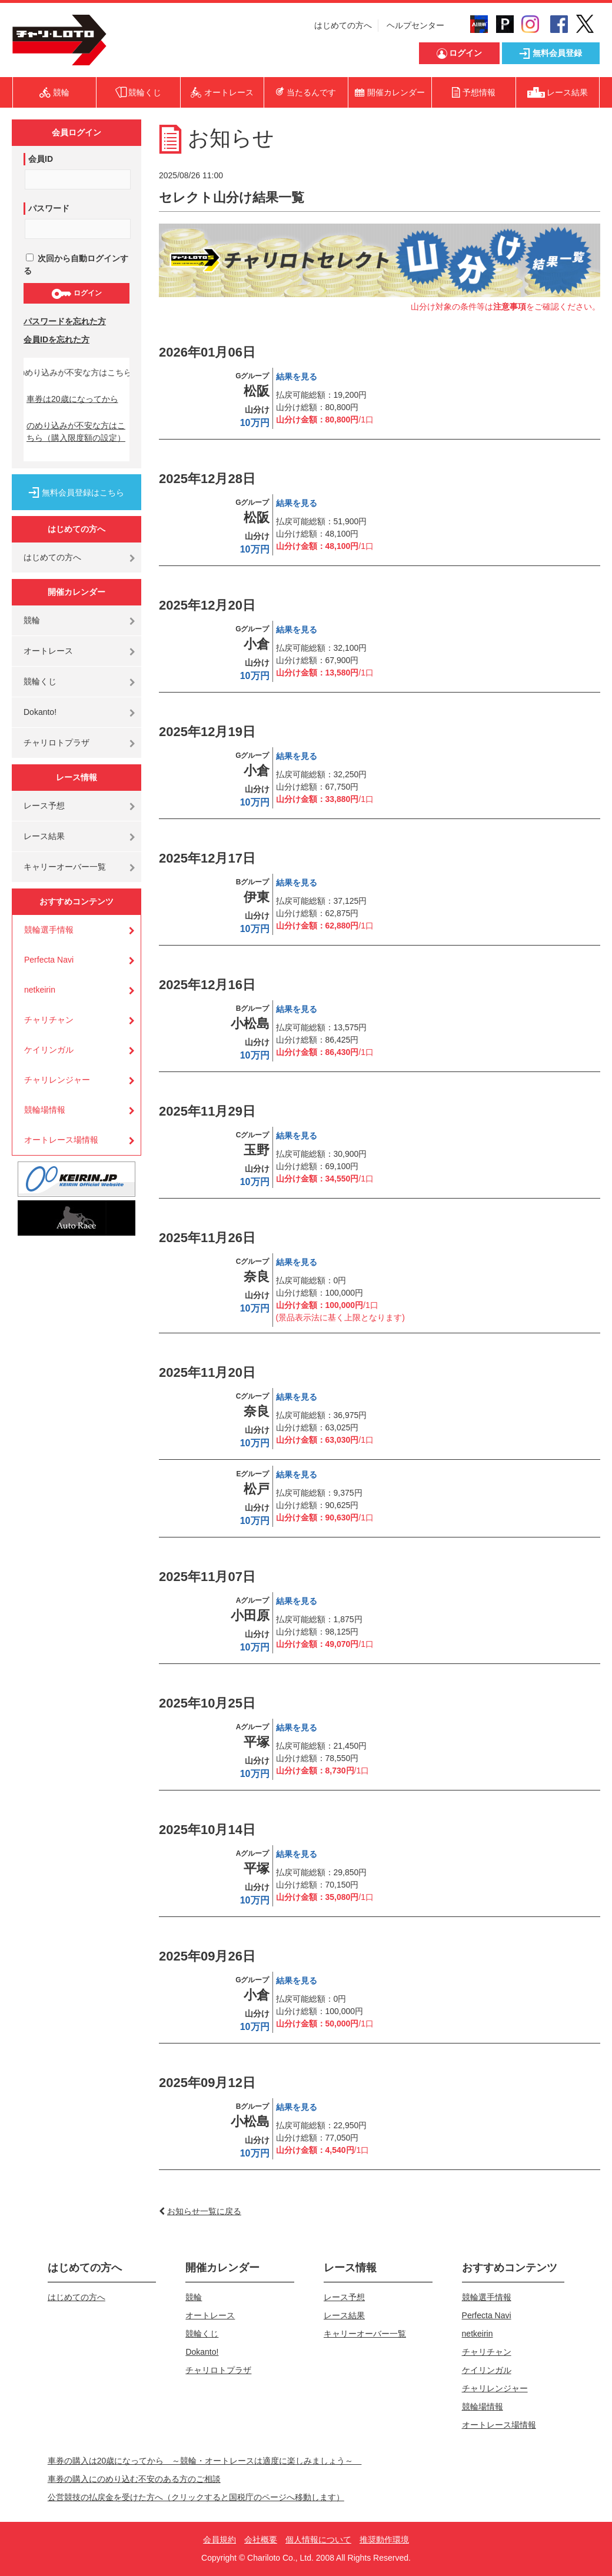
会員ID (40, 159)
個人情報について (318, 2539)
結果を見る (296, 376)
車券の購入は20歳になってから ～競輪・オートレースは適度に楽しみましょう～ (205, 2460)
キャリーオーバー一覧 (65, 866)
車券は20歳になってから (72, 399)
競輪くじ (40, 681)
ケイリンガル (49, 1049)
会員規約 (219, 2539)
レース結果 (44, 836)
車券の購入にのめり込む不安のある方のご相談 (134, 2479)
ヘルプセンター (415, 25)
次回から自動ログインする (76, 264)
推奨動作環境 (384, 2539)
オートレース (48, 650)
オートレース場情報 (61, 1139)
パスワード (48, 208)
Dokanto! (40, 712)
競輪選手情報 (49, 929)
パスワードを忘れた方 (65, 321)
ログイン (76, 293)
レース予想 (44, 805)
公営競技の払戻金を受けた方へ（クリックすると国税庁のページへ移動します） (196, 2497)
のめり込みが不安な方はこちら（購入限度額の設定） (75, 431)
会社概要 (260, 2539)
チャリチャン (49, 1019)
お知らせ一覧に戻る (204, 2211)
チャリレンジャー (57, 1079)
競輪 (32, 620)
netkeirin (39, 989)
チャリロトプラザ (56, 742)
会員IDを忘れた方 (56, 339)
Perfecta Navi (49, 959)
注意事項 (509, 306)
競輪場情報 (44, 1109)
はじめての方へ (343, 25)
